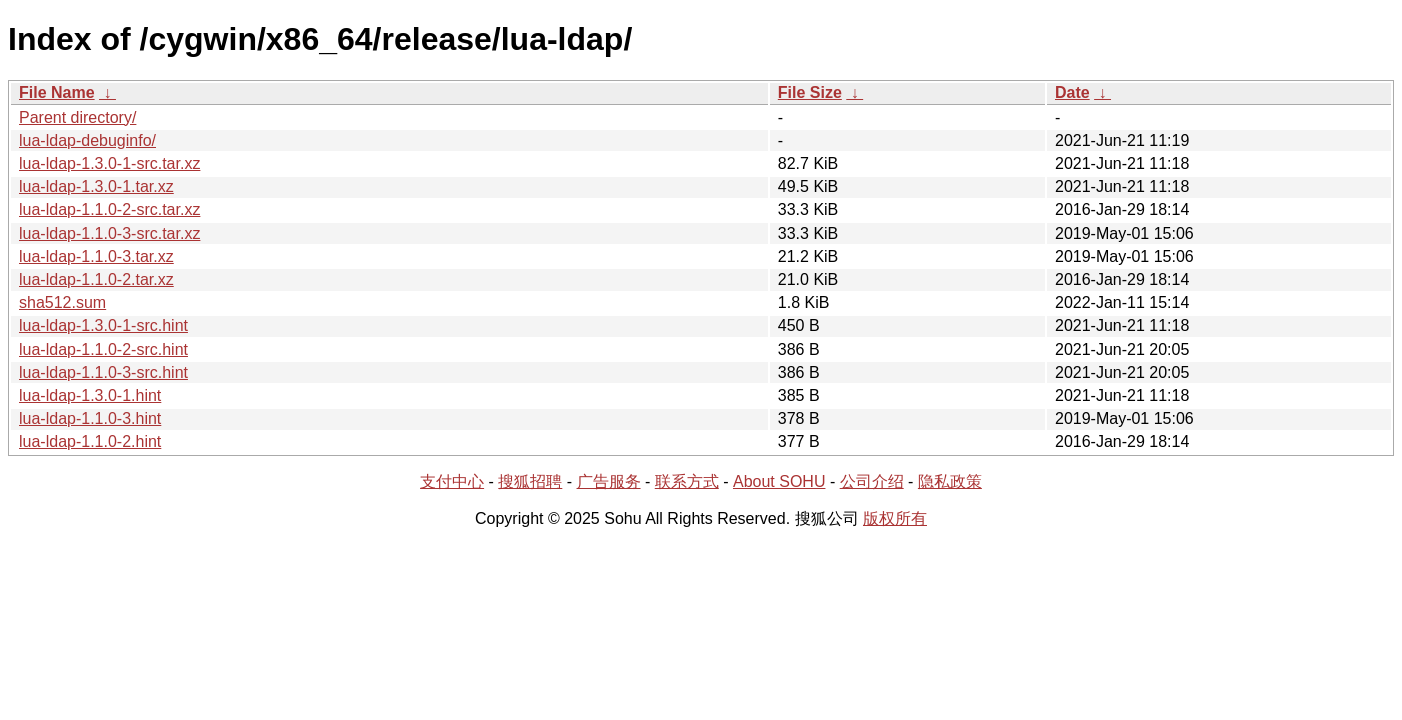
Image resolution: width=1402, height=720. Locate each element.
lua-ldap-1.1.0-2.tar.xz (96, 279)
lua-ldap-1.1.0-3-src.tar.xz (109, 233)
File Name (57, 92)
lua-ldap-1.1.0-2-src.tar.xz (109, 209)
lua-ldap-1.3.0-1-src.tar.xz (109, 163)
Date (1072, 92)
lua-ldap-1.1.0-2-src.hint (103, 349)
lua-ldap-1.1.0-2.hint (90, 441)
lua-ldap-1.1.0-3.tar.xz (96, 256)
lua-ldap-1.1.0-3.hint (90, 418)
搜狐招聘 (530, 481)
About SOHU (779, 481)
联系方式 (687, 481)
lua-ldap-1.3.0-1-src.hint (103, 325)
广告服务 (609, 481)
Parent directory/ (77, 117)
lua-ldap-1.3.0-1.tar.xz (96, 186)
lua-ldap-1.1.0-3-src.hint (103, 372)
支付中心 (452, 481)
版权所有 (895, 518)
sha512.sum (62, 302)
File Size (810, 92)
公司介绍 (872, 481)
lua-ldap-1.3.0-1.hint (90, 395)
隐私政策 (950, 481)
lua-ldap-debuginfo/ (87, 140)
